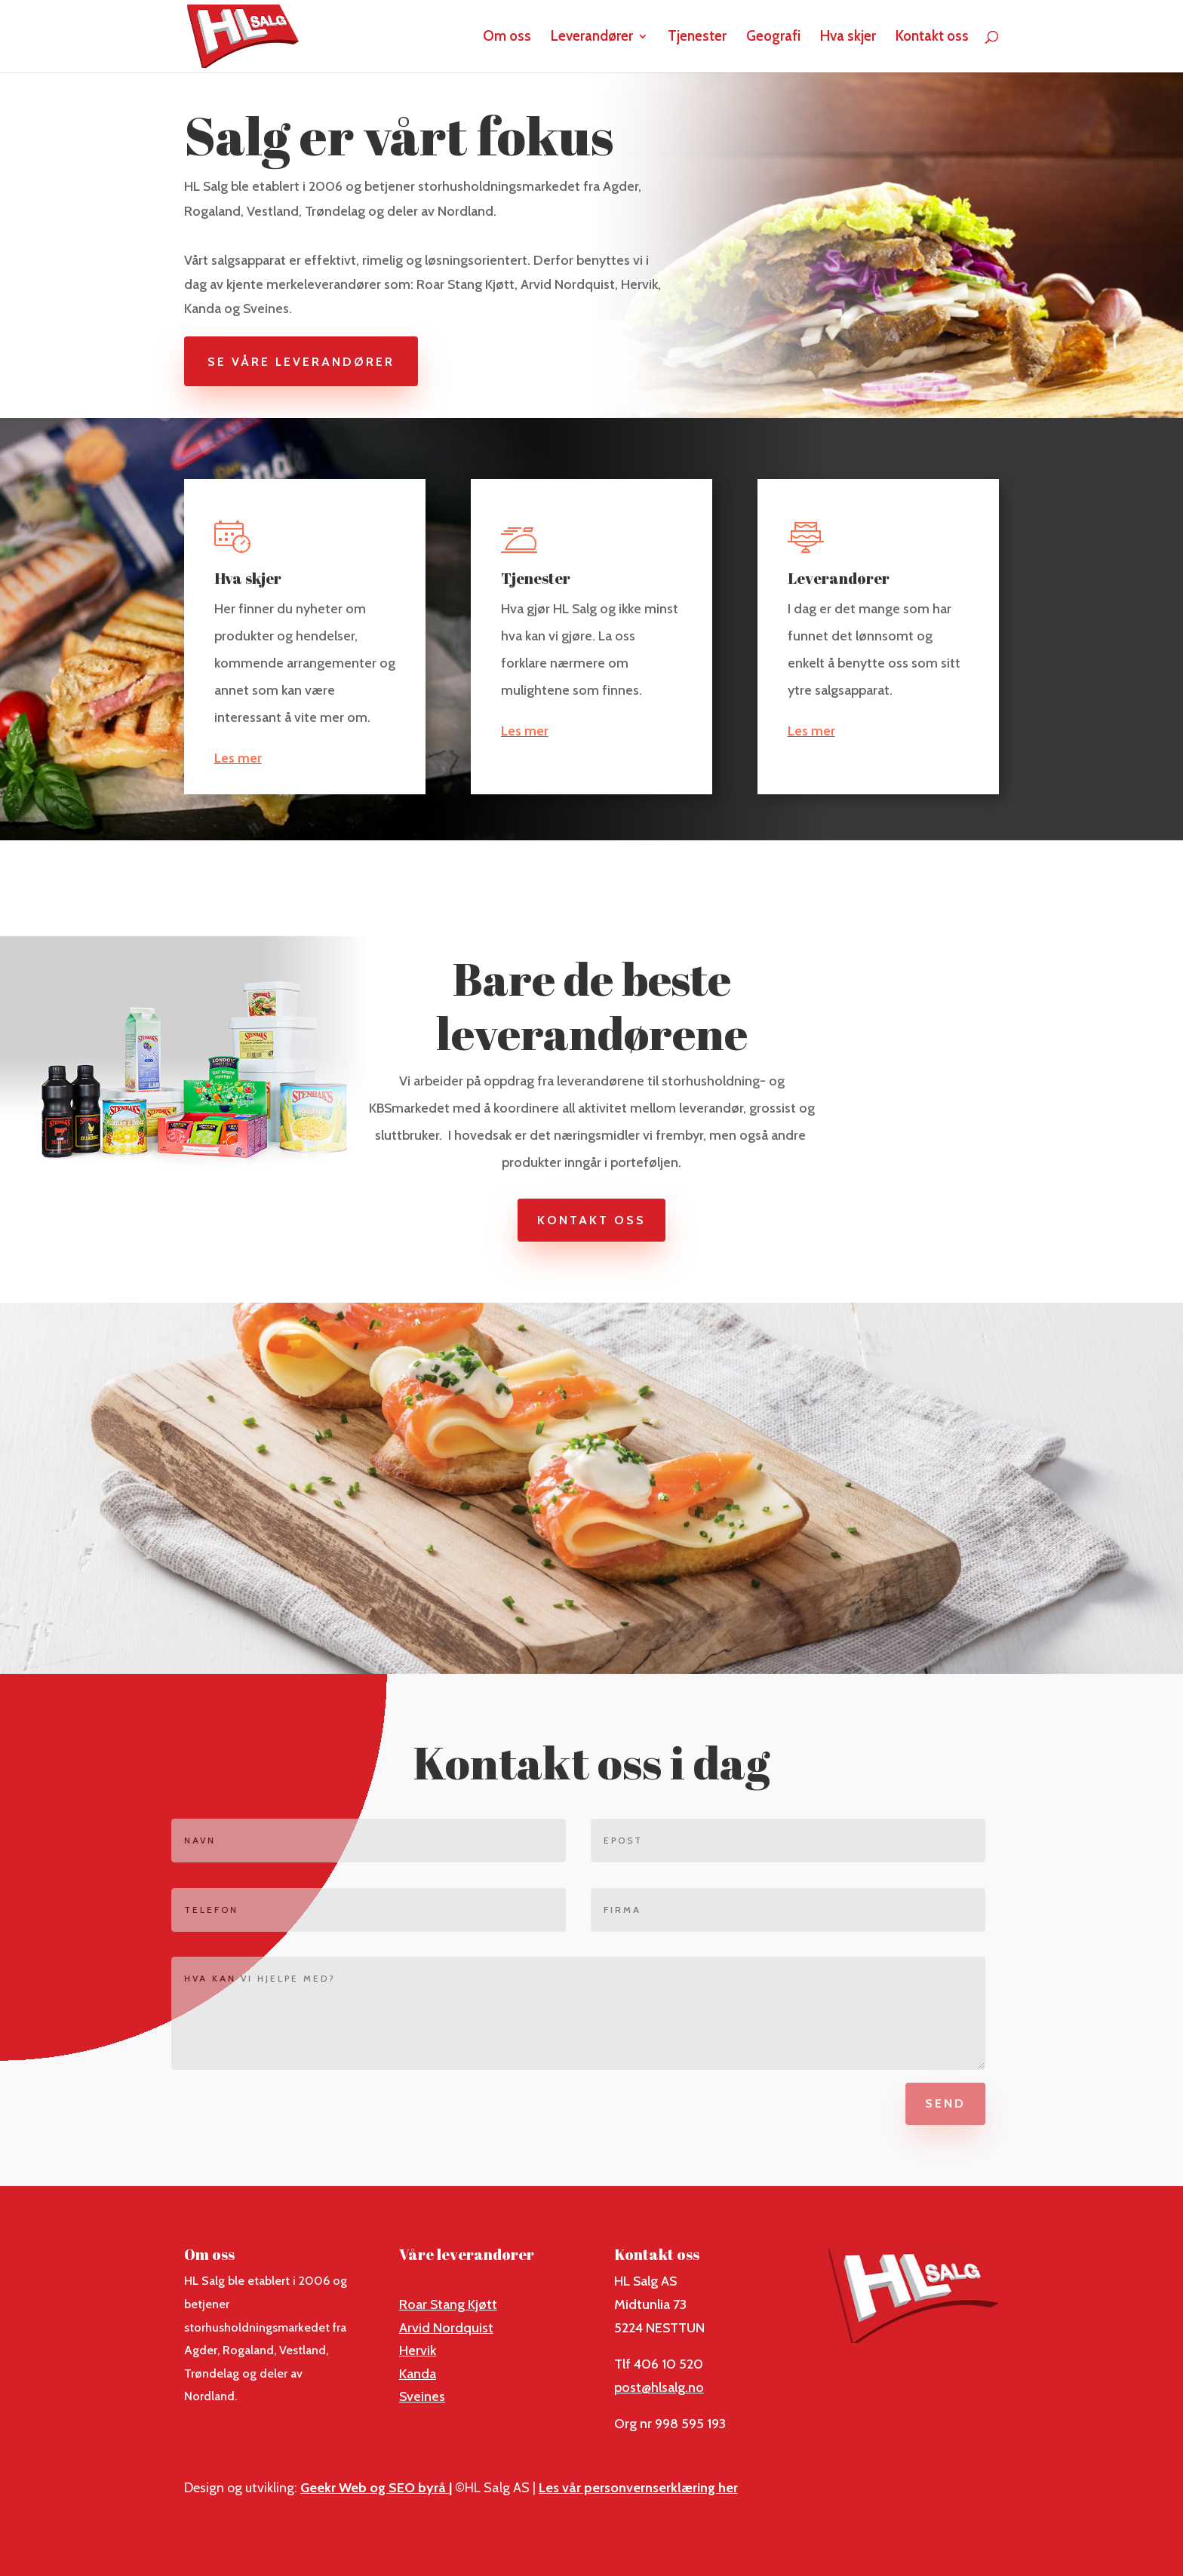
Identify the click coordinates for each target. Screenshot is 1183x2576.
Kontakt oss (932, 38)
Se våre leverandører (312, 362)
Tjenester (697, 38)
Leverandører (592, 38)
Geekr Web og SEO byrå (374, 2487)
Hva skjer (848, 38)
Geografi (773, 38)
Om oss (507, 38)
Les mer (238, 758)
